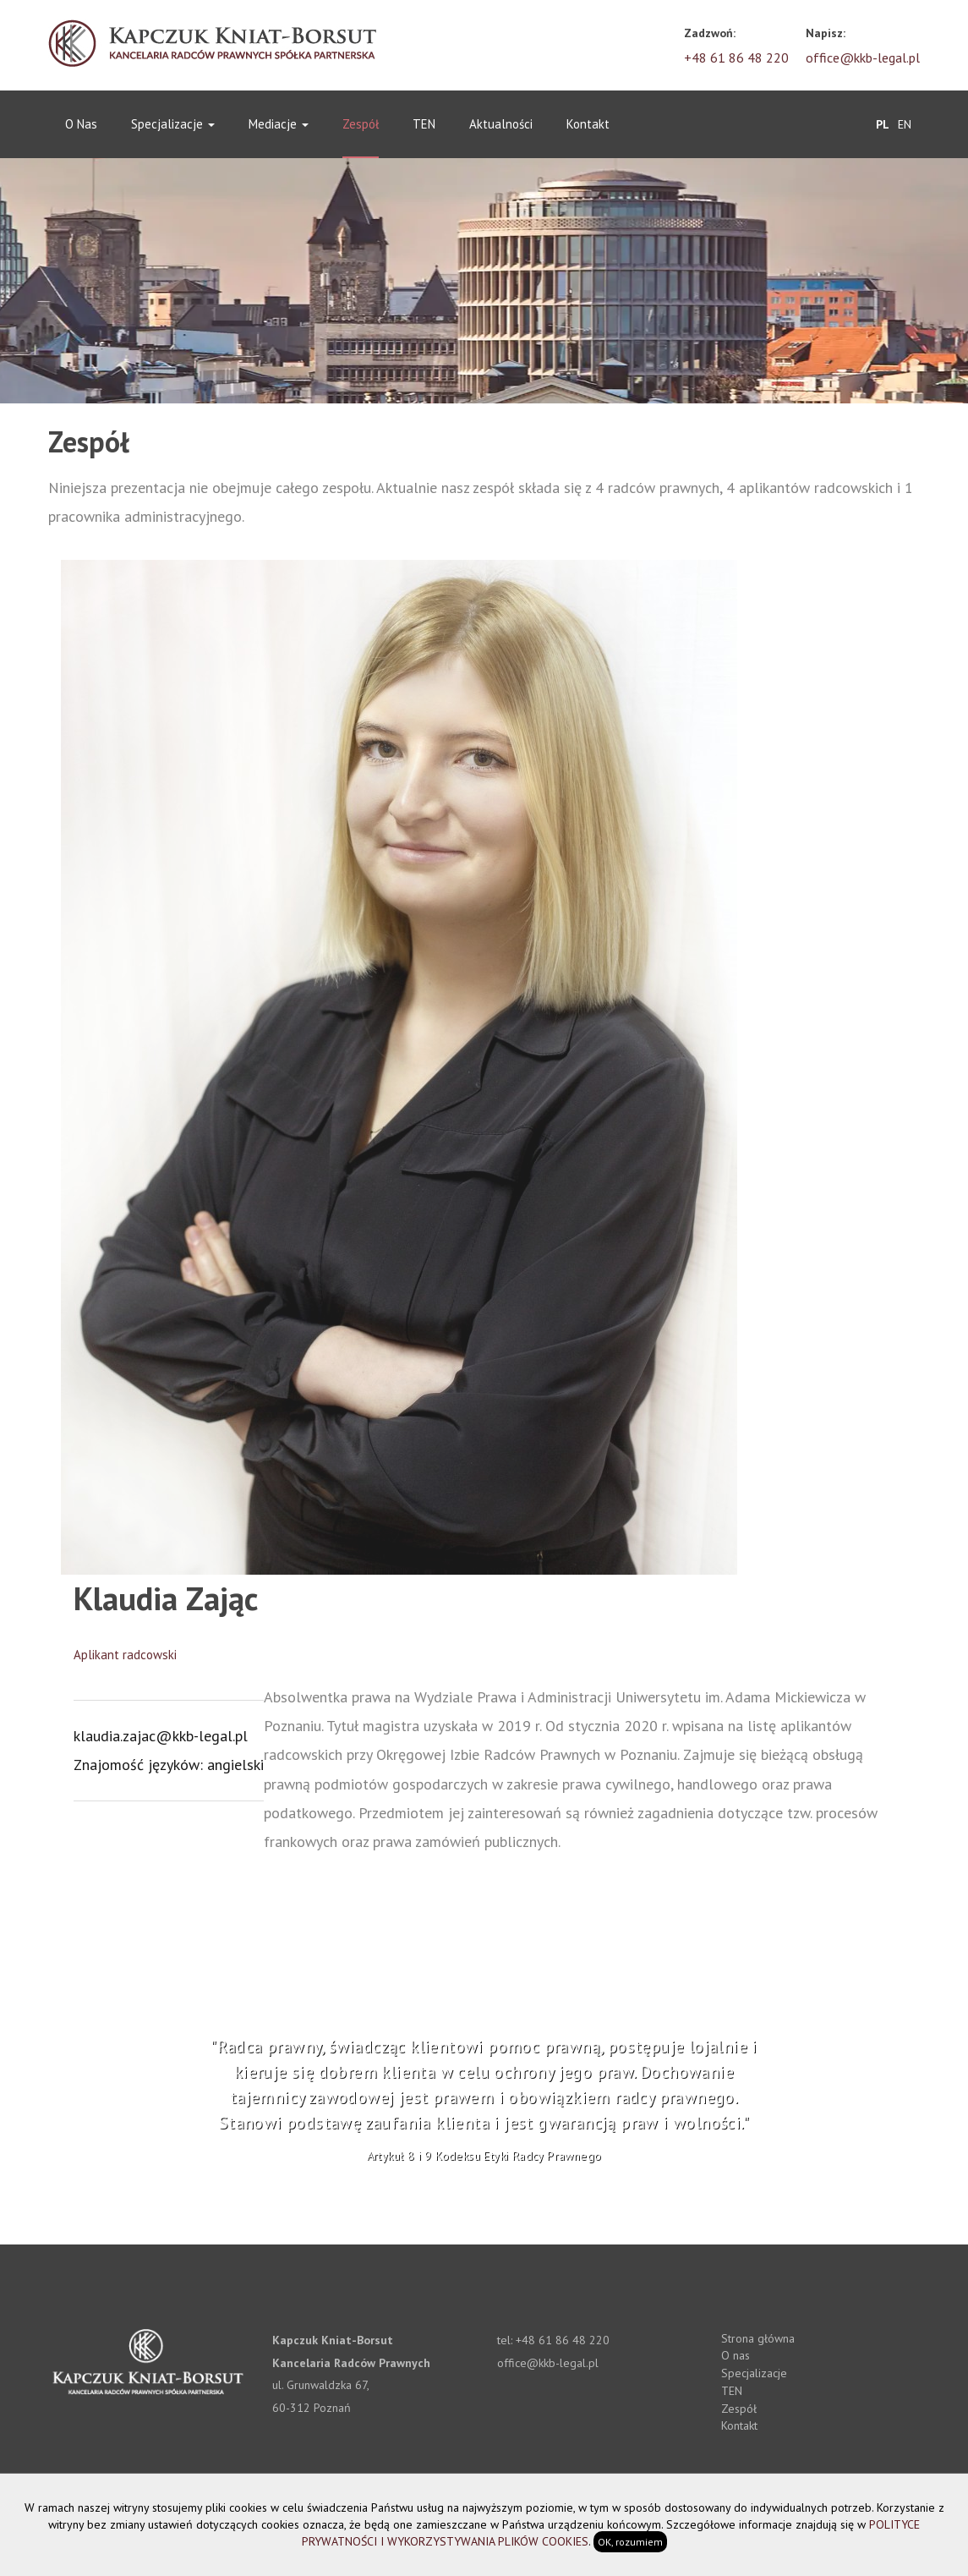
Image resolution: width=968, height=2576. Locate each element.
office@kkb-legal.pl (863, 57)
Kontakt (588, 124)
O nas (81, 124)
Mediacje (279, 124)
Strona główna (758, 2338)
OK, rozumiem (630, 2541)
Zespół (360, 124)
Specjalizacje (173, 124)
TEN (424, 124)
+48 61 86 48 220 (736, 57)
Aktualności (501, 124)
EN (904, 123)
